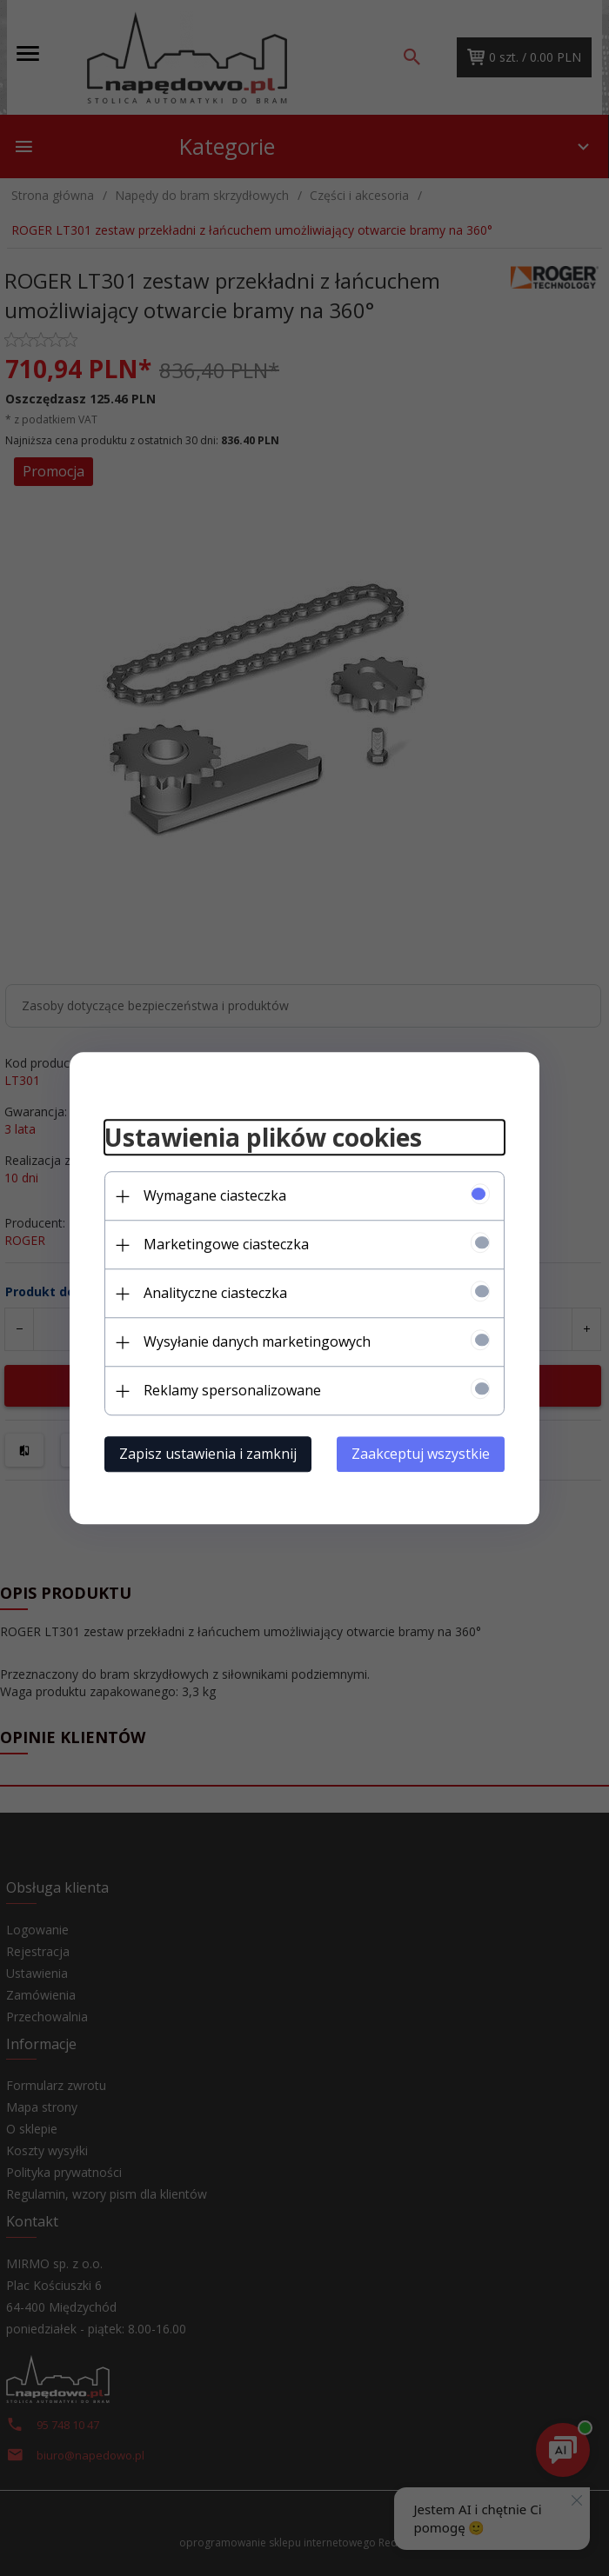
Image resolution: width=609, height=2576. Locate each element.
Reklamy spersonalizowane (232, 1390)
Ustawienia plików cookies (263, 1138)
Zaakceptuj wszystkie (420, 1453)
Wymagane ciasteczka (215, 1195)
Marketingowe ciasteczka (226, 1244)
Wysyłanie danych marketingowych (257, 1341)
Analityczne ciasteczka (215, 1292)
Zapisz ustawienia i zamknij (208, 1453)
